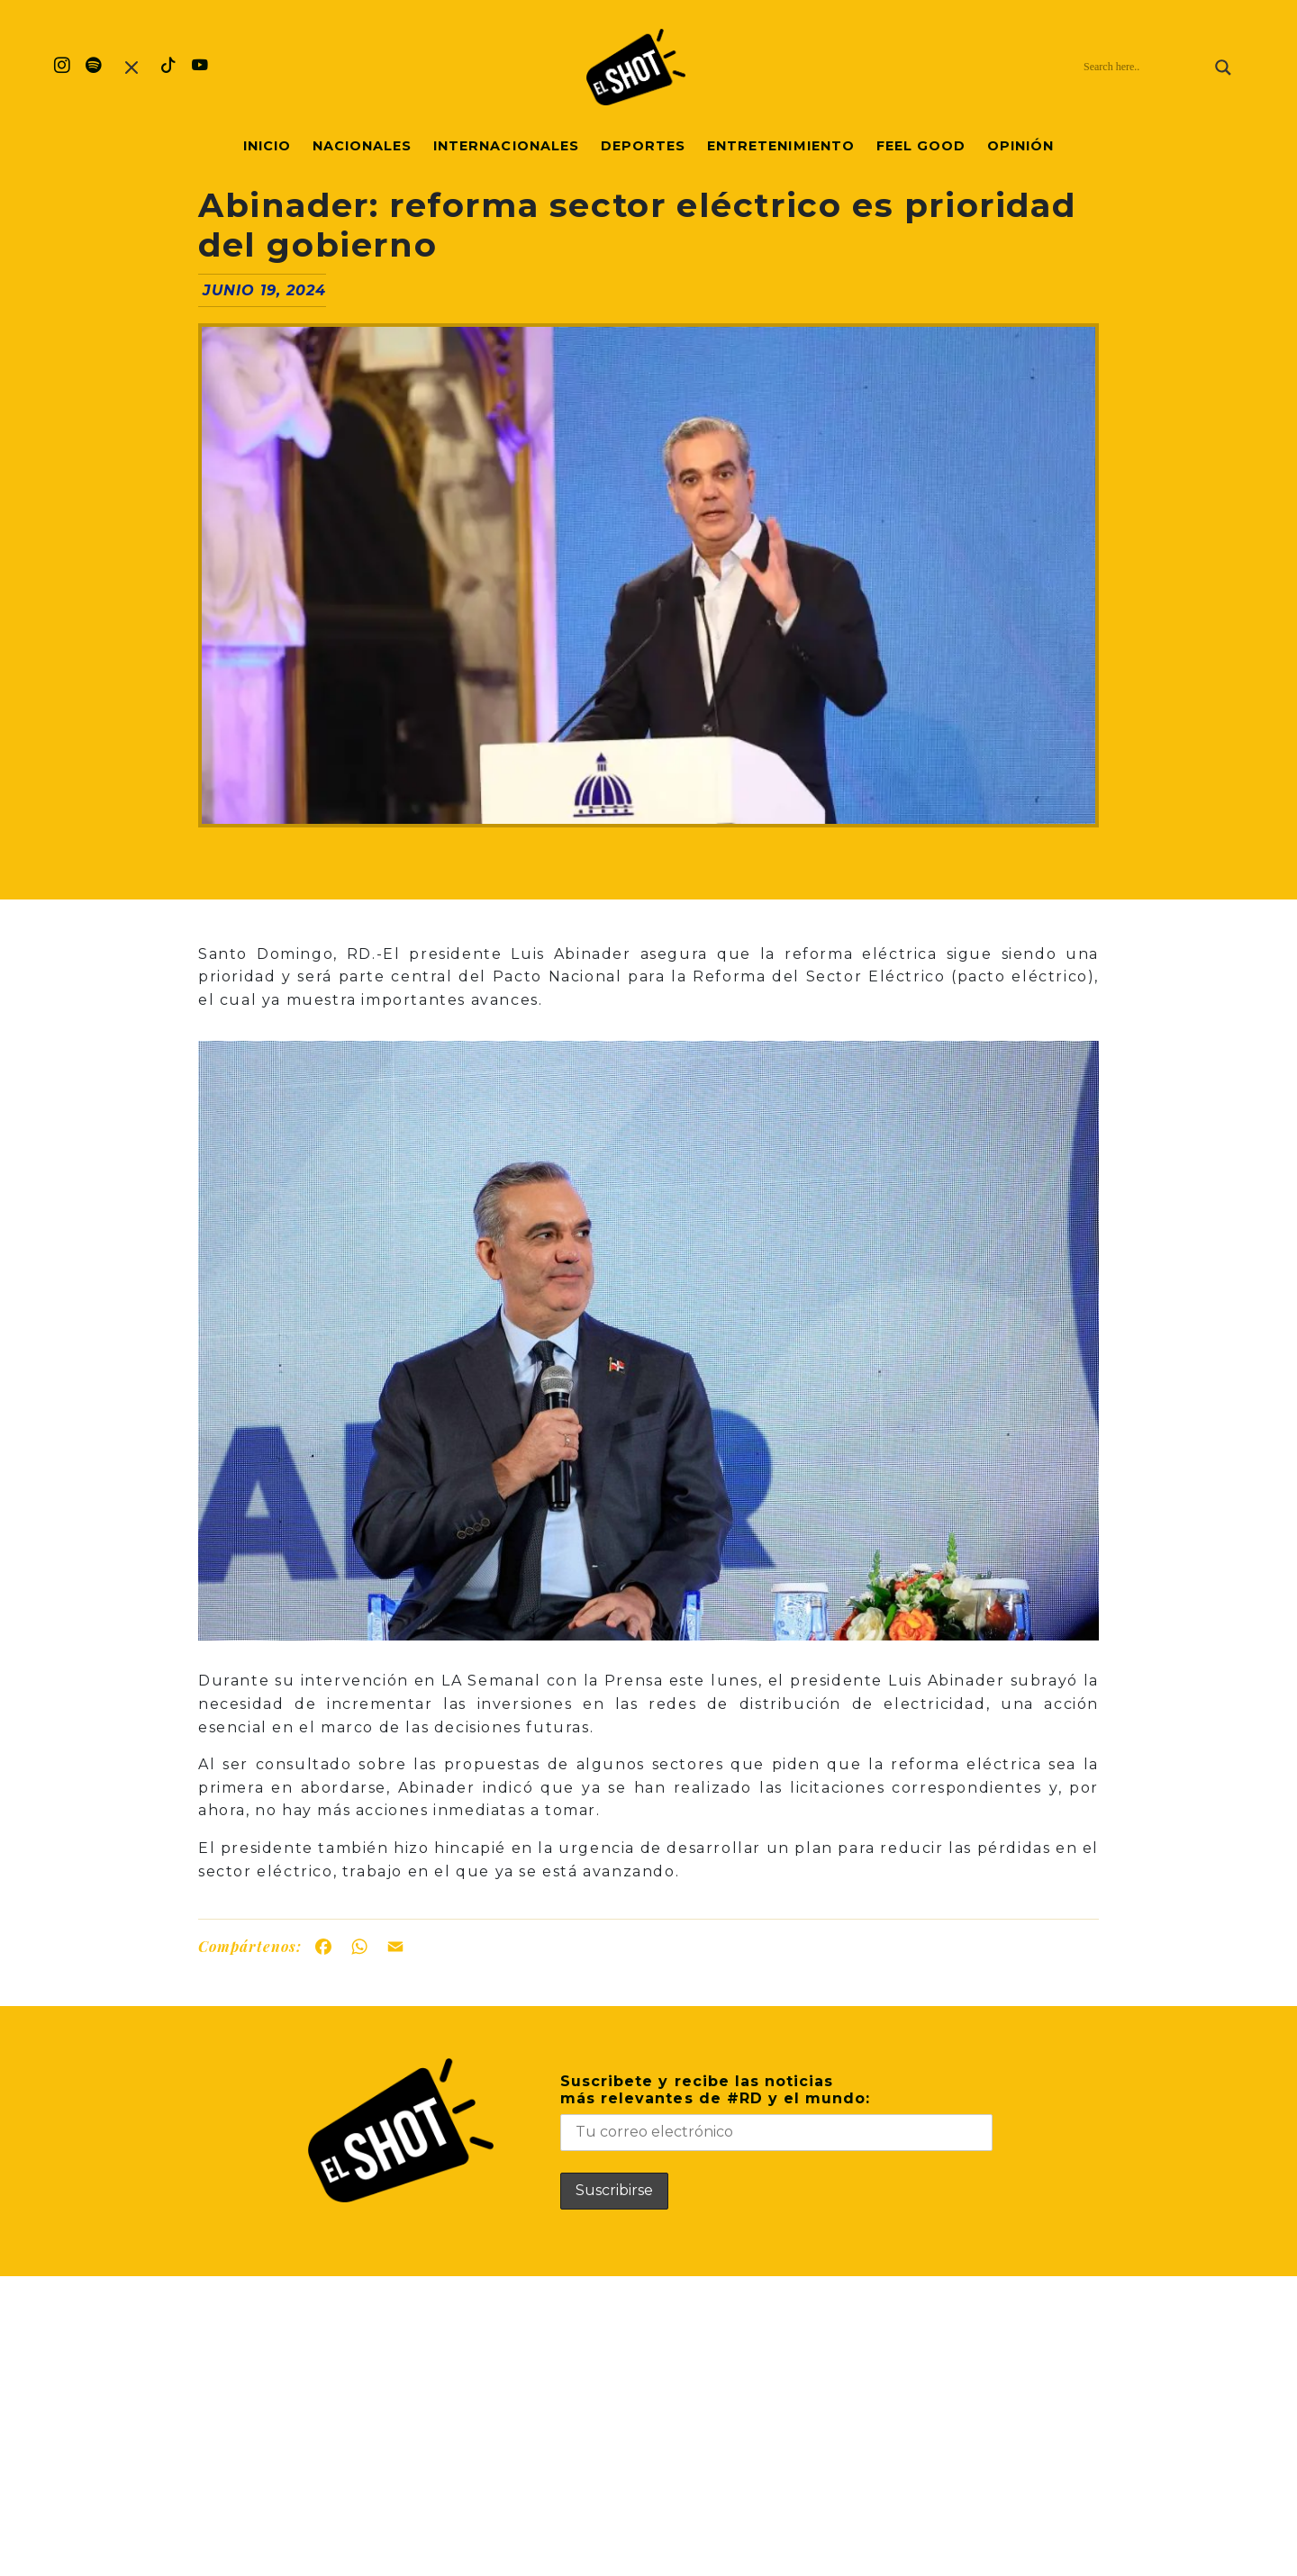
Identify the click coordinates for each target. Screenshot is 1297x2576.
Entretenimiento (781, 146)
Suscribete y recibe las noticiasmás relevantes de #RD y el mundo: (776, 2112)
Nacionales (362, 146)
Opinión (1020, 146)
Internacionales (506, 146)
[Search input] (1145, 67)
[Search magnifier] (1223, 67)
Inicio (267, 146)
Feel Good (921, 146)
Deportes (643, 146)
